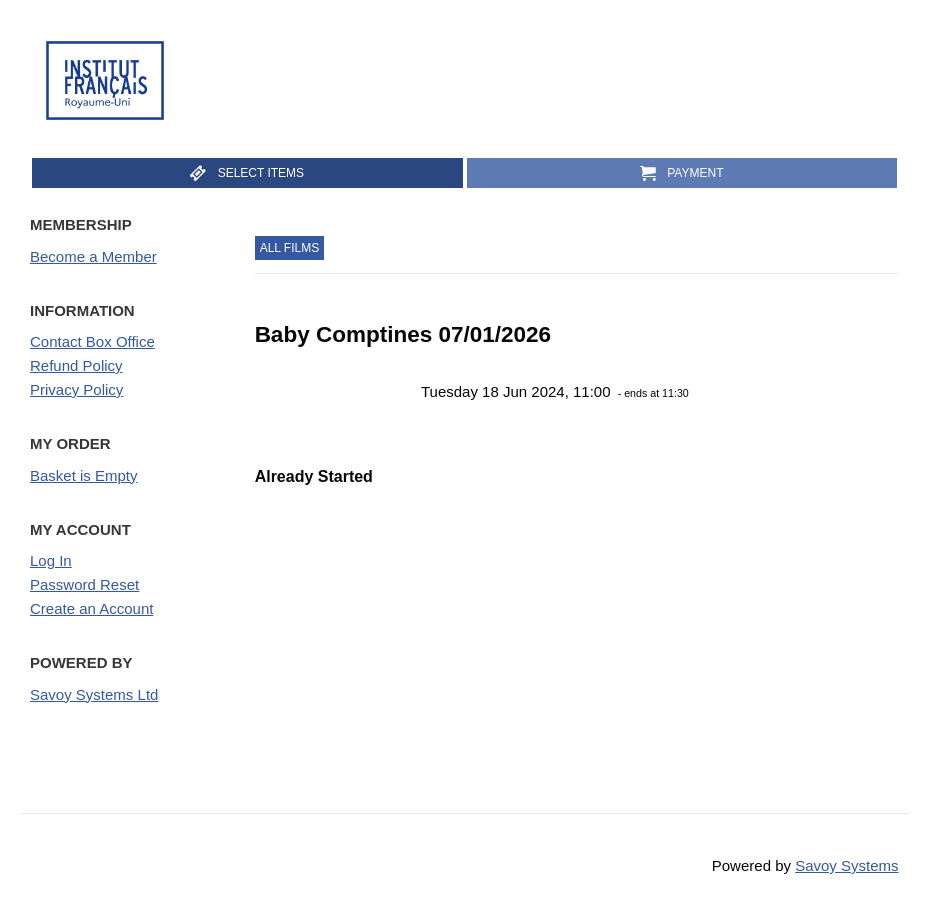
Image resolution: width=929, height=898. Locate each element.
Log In (51, 560)
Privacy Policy (76, 389)
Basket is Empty (84, 475)
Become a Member (93, 256)
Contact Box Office (92, 341)
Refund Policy (76, 365)
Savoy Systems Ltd (94, 694)
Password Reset (84, 584)
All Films (290, 248)
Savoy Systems (846, 865)
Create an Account (91, 608)
